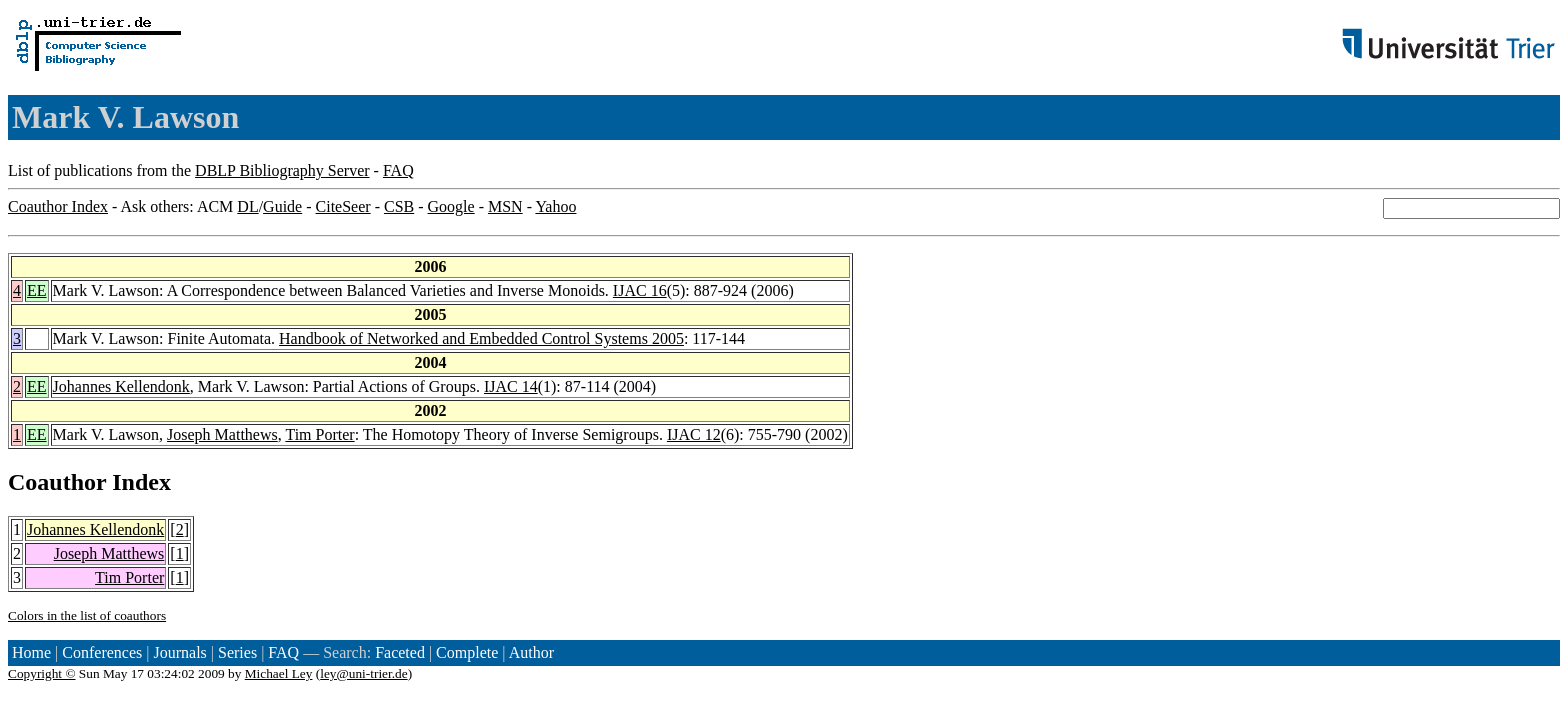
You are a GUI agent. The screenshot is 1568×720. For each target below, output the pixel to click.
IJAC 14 (511, 386)
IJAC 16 (640, 290)
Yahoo (555, 206)
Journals (179, 652)
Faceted (400, 652)
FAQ (398, 170)
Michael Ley (279, 673)
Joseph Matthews (222, 434)
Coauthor (57, 482)
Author (531, 652)
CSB (399, 206)
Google (451, 206)
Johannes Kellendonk (121, 386)
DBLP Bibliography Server (282, 170)
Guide (282, 206)
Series (237, 652)
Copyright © (42, 673)
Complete (467, 652)
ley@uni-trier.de (363, 673)
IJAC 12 (694, 434)
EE (37, 290)
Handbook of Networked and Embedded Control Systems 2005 (481, 338)
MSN (505, 206)
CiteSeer (343, 206)
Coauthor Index (58, 206)
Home (31, 652)
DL (247, 206)
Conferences (102, 652)
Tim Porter (319, 434)
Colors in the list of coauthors (87, 615)
